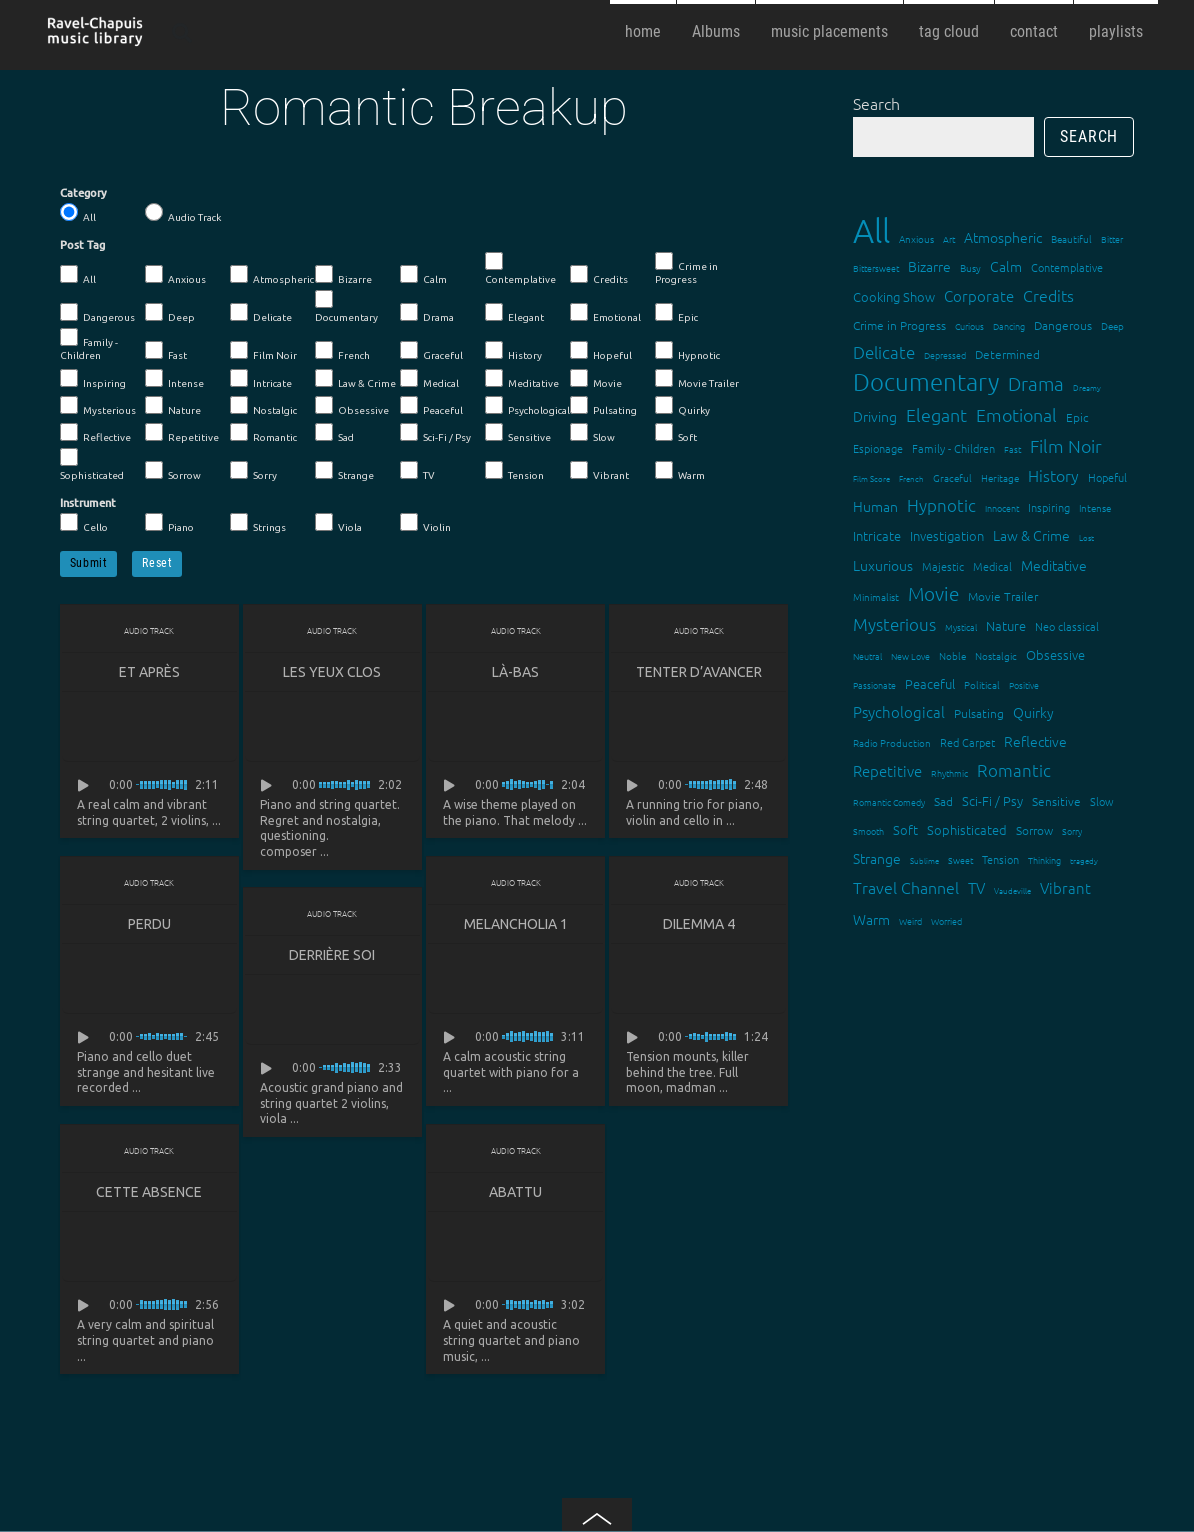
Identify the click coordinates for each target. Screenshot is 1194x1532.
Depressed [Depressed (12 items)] (945, 354)
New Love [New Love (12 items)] (910, 655)
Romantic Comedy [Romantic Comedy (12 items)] (889, 801)
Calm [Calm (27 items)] (1006, 266)
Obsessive (352, 406)
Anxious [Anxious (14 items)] (916, 238)
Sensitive (518, 433)
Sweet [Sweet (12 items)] (960, 859)
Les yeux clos (332, 672)
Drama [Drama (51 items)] (1036, 383)
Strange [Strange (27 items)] (877, 858)
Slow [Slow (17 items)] (1102, 801)
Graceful (431, 351)
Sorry (253, 471)
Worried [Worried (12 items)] (946, 920)
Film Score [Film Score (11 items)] (871, 478)
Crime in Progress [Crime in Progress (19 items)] (899, 325)
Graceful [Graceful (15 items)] (952, 477)
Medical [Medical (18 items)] (992, 566)
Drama (427, 313)
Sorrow (173, 471)
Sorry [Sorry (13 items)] (1072, 830)
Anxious (175, 275)
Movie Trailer (697, 379)
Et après (149, 672)
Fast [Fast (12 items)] (1012, 448)
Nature (173, 406)
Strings (258, 523)
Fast (166, 351)
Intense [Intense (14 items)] (1095, 507)
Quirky (682, 406)
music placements (829, 31)
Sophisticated (92, 464)
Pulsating (603, 406)
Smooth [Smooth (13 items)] (868, 830)
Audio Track (183, 213)
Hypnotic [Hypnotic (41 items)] (941, 505)
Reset (157, 563)
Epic (676, 313)
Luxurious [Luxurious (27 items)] (883, 565)
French (342, 351)
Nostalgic (263, 406)
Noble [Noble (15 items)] (952, 655)
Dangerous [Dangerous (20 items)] (1063, 325)
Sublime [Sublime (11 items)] (924, 860)
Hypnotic (687, 351)
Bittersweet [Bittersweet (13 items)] (876, 267)
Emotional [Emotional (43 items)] (1016, 414)
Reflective (95, 433)
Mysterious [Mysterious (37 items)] (894, 624)
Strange (344, 471)
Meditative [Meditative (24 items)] (1054, 565)
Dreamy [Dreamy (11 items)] (1087, 387)
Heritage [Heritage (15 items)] (1000, 477)
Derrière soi (332, 955)
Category (83, 193)
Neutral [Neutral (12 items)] (867, 655)
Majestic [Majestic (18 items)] (943, 566)
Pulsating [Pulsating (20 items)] (979, 713)
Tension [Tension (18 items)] (1000, 859)
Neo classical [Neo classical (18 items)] (1067, 626)
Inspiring (93, 379)
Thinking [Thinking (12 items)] (1044, 859)
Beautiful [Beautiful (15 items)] (1071, 238)
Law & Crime (355, 379)
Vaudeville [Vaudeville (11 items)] (1012, 890)
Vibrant (599, 471)
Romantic (263, 433)
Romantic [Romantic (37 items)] (1014, 770)
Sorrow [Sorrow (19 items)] (1034, 830)
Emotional (605, 313)
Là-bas (515, 672)
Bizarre (343, 275)
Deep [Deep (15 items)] (1112, 325)
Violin (425, 523)
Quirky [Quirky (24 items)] (1033, 712)
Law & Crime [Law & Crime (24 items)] (1031, 535)
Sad (334, 433)
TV (417, 471)
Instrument (88, 503)
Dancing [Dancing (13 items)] (1009, 325)
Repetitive (182, 433)
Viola (338, 523)
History (513, 351)
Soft (676, 433)
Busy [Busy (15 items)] (970, 267)
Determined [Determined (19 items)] (1007, 354)
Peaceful (431, 406)
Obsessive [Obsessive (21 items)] (1055, 654)
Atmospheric (272, 275)
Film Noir (263, 351)
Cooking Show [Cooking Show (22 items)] (894, 296)
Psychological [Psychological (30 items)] (899, 711)
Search (876, 103)
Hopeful (601, 351)
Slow (592, 433)
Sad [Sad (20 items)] (943, 801)
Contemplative (520, 268)
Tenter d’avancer (699, 672)
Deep (170, 313)
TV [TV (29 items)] (976, 887)
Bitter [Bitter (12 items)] (1112, 238)
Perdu (149, 924)
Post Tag (82, 245)
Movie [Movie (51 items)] (933, 593)
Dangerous (97, 313)
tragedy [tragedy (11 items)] (1084, 860)
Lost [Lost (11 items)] (1086, 537)
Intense (174, 379)
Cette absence (149, 1192)
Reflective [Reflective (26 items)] (1035, 741)
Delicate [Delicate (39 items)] (884, 352)
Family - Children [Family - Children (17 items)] (953, 448)
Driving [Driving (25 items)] (875, 416)
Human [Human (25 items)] (875, 506)
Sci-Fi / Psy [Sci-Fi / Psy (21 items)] (992, 800)
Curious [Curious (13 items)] (969, 325)
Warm (680, 471)
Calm (423, 275)
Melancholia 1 (516, 924)
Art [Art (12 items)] (949, 238)
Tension (514, 471)
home (643, 31)
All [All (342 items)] (871, 230)
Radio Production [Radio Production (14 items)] (892, 742)
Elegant (514, 313)
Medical (429, 379)
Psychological (527, 406)
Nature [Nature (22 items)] (1006, 625)
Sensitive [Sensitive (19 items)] (1056, 801)
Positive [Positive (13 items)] (1024, 684)
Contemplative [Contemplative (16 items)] (1067, 267)
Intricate (261, 379)
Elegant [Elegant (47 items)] (936, 414)
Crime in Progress (686, 268)
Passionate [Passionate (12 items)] (874, 684)
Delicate (261, 313)
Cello (84, 523)
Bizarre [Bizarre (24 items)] (929, 266)
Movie (596, 379)
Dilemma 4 (699, 924)
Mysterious (98, 406)
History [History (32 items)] (1053, 475)
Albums (716, 31)
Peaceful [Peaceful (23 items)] (930, 683)
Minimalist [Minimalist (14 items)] (876, 596)
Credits (599, 275)
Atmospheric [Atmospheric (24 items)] (1003, 237)
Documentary (346, 306)
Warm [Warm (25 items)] (871, 919)
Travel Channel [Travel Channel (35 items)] (906, 887)
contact (1034, 31)
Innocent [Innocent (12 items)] (1002, 507)
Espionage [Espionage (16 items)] (878, 448)
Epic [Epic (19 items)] (1077, 417)
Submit (89, 563)
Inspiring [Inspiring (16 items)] (1049, 507)
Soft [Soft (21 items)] (905, 829)
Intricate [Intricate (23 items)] (877, 535)
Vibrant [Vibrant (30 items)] (1065, 887)
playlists (1116, 31)
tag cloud (949, 31)
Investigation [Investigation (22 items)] (947, 535)
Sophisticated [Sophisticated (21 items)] (967, 829)
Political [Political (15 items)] (982, 684)
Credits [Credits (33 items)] (1048, 295)
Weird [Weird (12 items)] (910, 920)
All (78, 213)
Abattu (515, 1192)
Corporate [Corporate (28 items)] (979, 295)
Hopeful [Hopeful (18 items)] (1107, 477)
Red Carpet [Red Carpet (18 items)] (967, 742)
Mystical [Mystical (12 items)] (961, 626)
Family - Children (89, 344)
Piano (169, 523)
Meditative (522, 379)
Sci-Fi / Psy (435, 433)
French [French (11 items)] (911, 478)
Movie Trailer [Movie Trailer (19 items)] (1003, 596)
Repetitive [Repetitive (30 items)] (887, 770)
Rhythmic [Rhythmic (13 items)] (949, 772)
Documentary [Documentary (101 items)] (926, 381)
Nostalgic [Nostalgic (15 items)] (996, 655)
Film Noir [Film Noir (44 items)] (1066, 445)
